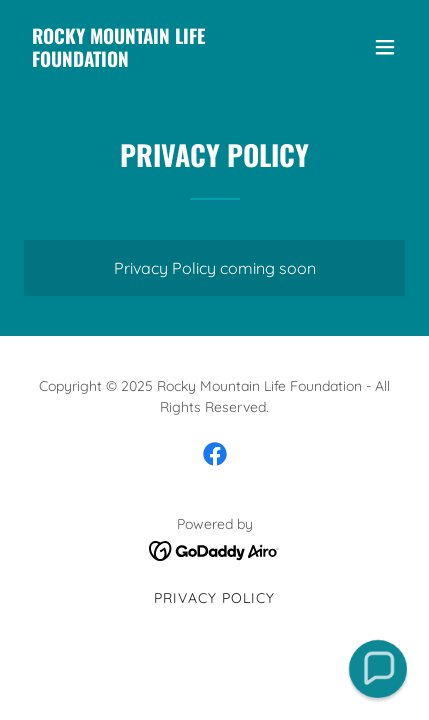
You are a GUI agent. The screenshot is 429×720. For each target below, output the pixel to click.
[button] (385, 47)
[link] (157, 61)
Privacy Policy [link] (214, 598)
